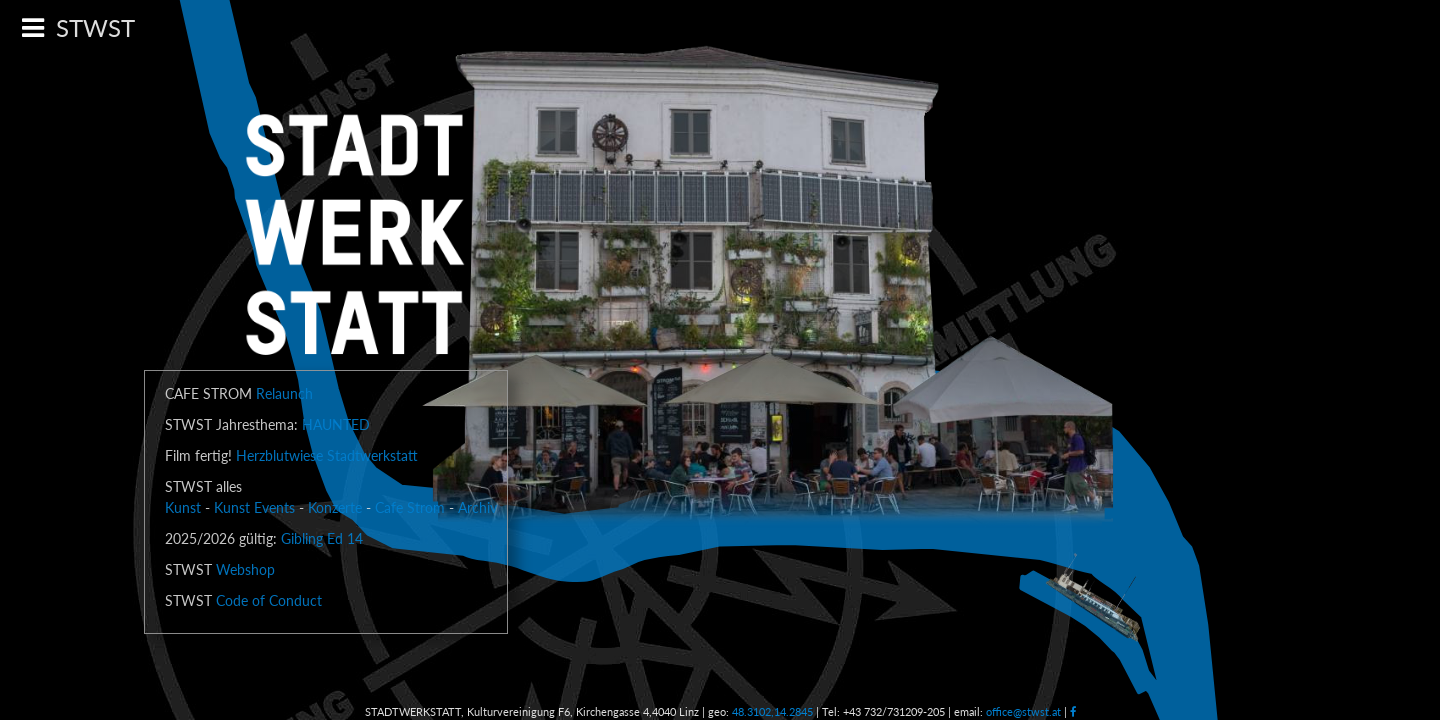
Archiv (477, 507)
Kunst (183, 507)
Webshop (245, 569)
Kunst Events (254, 507)
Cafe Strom (410, 507)
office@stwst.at (1023, 711)
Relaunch (284, 393)
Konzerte (335, 507)
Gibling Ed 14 (322, 538)
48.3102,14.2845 (772, 711)
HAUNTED (336, 424)
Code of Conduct (269, 600)
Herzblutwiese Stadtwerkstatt (327, 455)
